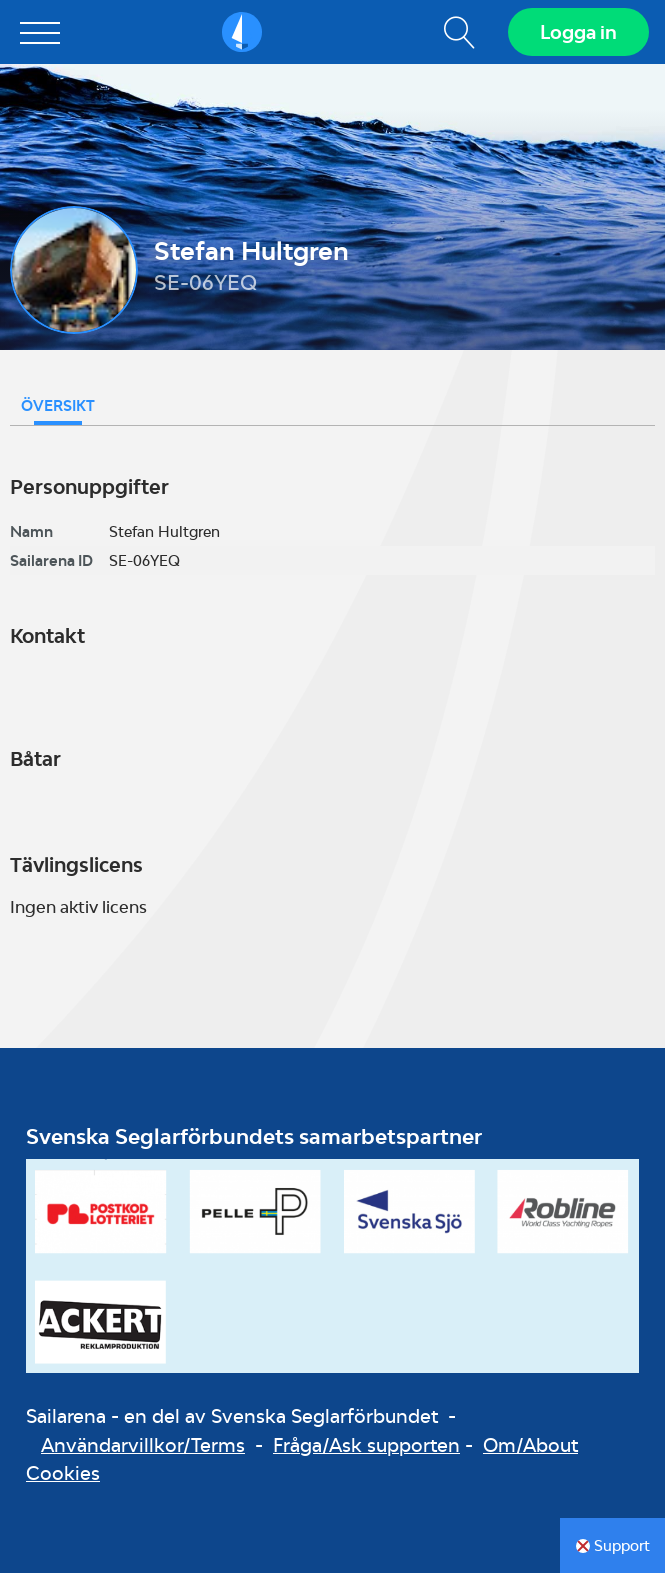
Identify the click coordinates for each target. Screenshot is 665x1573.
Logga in (578, 32)
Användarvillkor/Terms (143, 1445)
